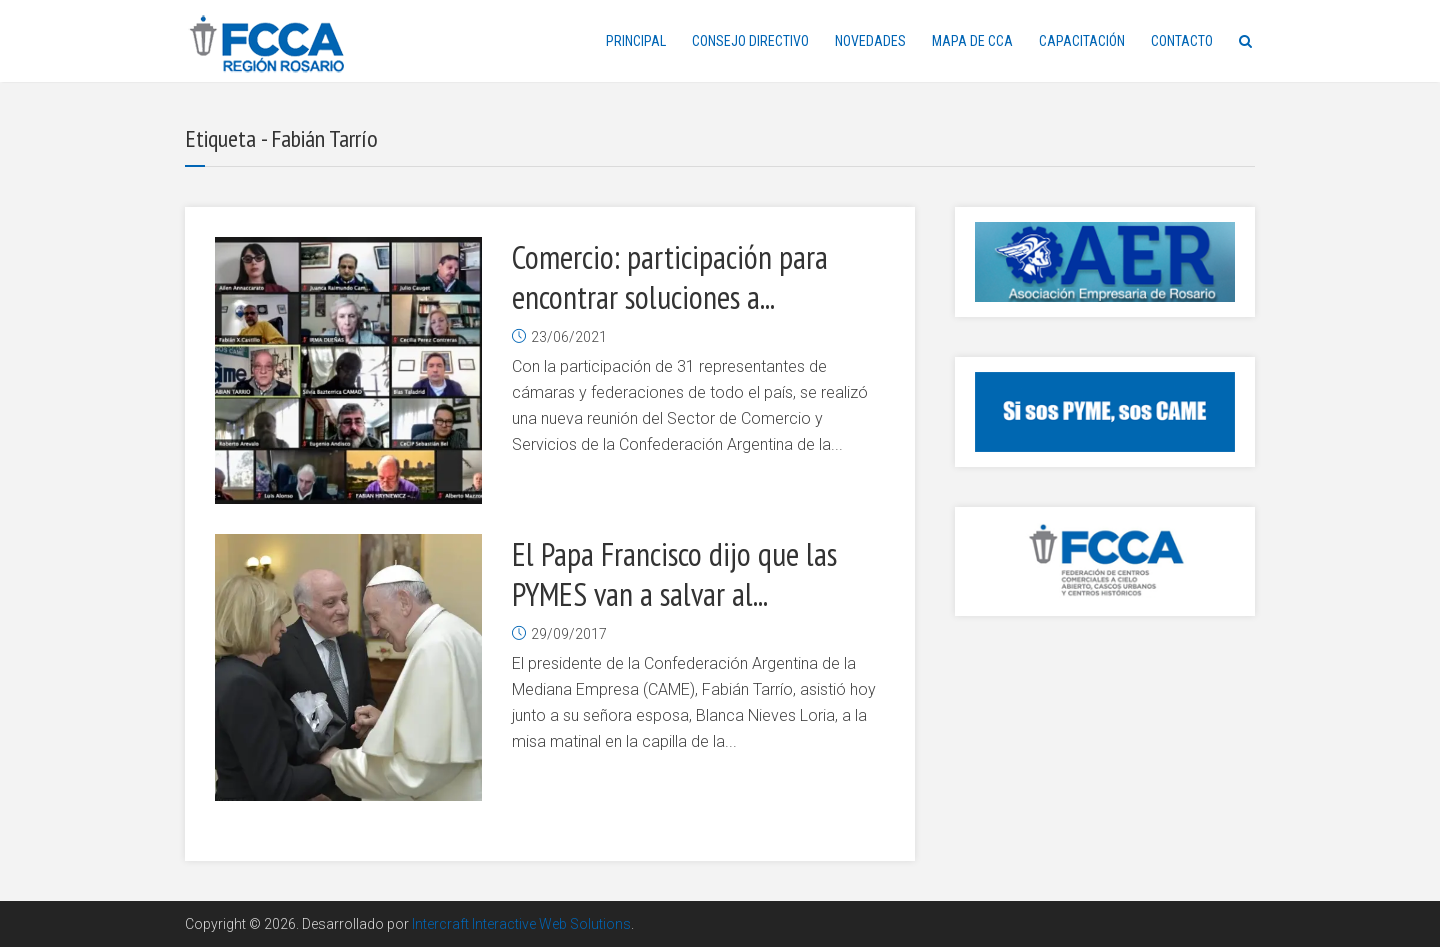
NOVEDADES (870, 41)
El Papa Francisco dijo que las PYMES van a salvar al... (674, 574)
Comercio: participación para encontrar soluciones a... (670, 277)
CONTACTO (1182, 41)
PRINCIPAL (636, 41)
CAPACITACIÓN (1082, 41)
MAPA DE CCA (972, 41)
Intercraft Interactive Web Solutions (521, 924)
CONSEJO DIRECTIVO (750, 41)
